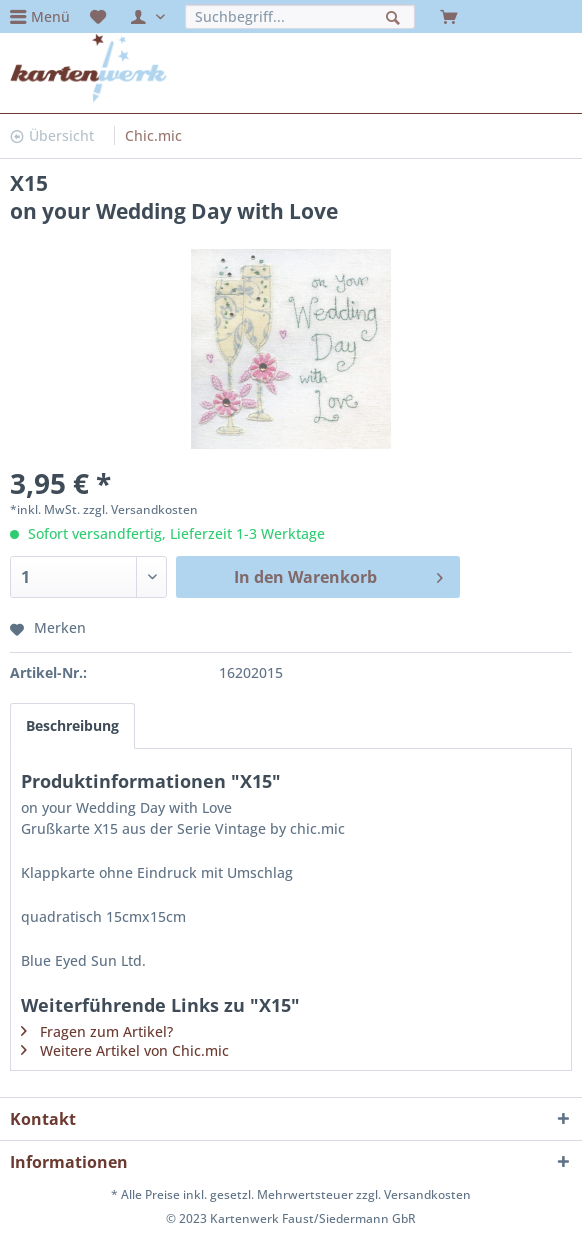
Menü (50, 16)
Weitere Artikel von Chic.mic (134, 1050)
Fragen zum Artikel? (106, 1031)
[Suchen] (395, 15)
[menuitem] (40, 16)
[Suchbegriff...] (300, 16)
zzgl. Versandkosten (140, 509)
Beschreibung (72, 725)
